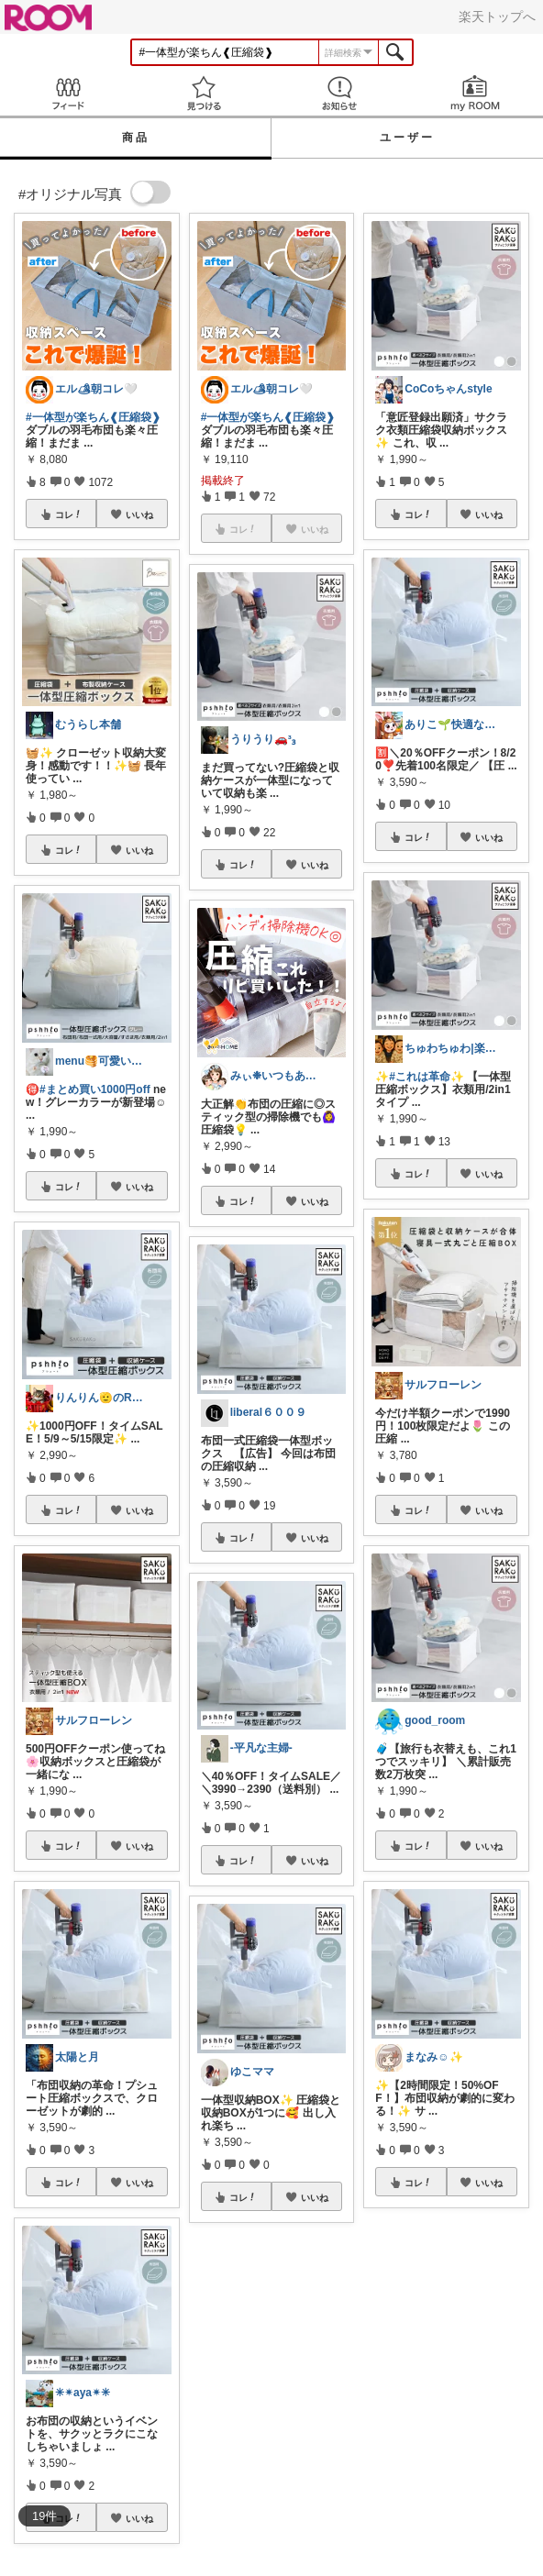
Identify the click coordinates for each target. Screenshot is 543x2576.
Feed (68, 93)
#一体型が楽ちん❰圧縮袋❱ (93, 417)
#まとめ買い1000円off (94, 1089)
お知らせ (339, 93)
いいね (139, 514)
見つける (204, 93)
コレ (69, 514)
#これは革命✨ (426, 1076)
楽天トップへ (497, 16)
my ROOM (475, 93)
